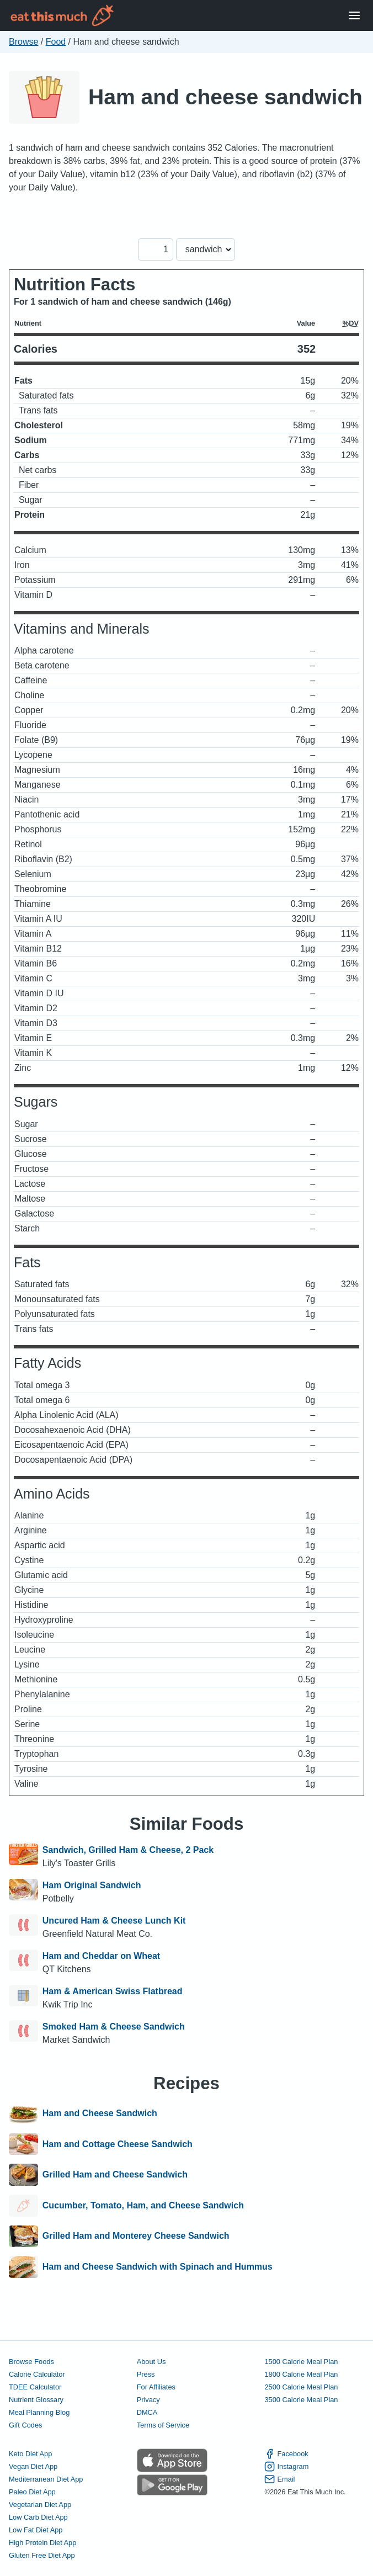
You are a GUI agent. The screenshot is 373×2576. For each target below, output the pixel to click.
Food (56, 41)
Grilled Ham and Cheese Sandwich (115, 2175)
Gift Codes (25, 2425)
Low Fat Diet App (35, 2530)
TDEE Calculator (35, 2387)
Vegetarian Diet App (40, 2504)
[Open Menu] (354, 15)
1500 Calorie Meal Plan (301, 2361)
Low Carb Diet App (38, 2517)
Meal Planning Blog (39, 2412)
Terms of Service (163, 2425)
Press (146, 2374)
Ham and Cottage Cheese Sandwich (117, 2144)
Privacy (148, 2400)
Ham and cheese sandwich (225, 97)
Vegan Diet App (33, 2466)
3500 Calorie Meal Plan (301, 2400)
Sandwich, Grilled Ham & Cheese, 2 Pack (128, 1850)
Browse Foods (31, 2361)
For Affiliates (156, 2387)
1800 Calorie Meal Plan (301, 2374)
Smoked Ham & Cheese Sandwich (113, 2026)
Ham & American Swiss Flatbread (112, 1991)
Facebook (286, 2453)
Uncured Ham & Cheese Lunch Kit (114, 1920)
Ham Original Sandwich (91, 1885)
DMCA (147, 2412)
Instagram (286, 2466)
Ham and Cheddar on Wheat (101, 1956)
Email (279, 2479)
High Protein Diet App (42, 2542)
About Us (151, 2361)
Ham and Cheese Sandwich (99, 2113)
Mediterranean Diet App (46, 2479)
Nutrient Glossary (36, 2400)
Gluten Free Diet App (42, 2555)
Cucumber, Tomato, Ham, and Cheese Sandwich (143, 2206)
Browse (23, 41)
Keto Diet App (30, 2454)
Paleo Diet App (32, 2492)
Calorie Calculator (37, 2374)
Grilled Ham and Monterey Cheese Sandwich (136, 2237)
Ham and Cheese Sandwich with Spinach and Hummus (157, 2267)
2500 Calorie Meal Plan (301, 2387)
